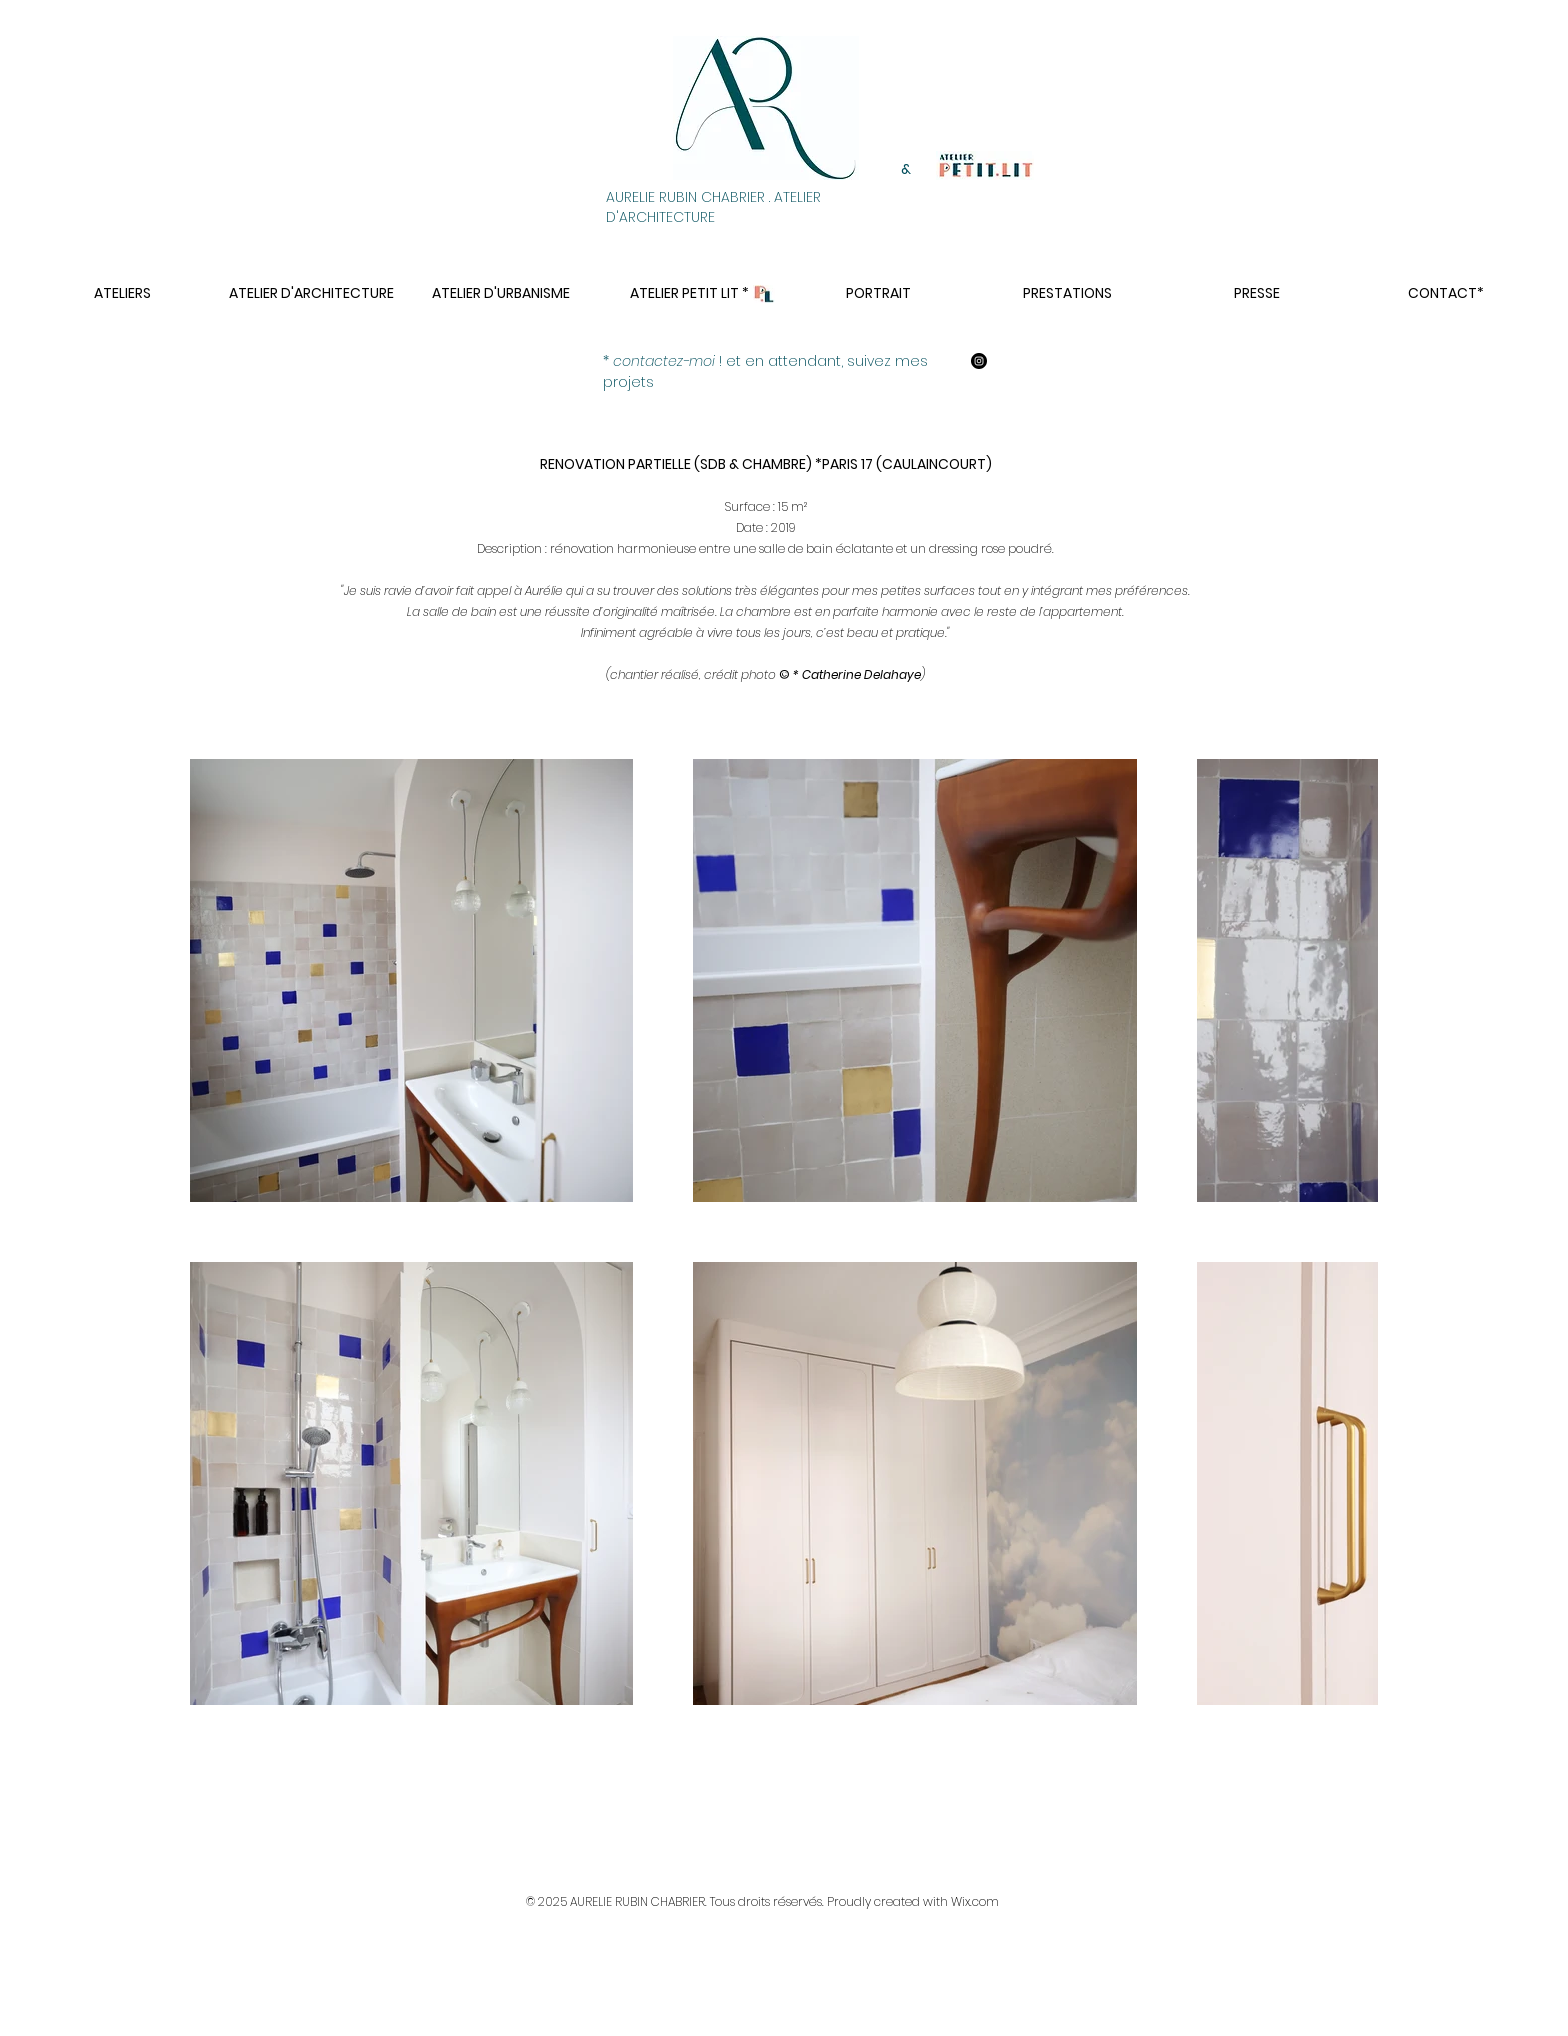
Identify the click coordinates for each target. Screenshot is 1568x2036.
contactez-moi (664, 361)
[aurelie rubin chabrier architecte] (979, 361)
